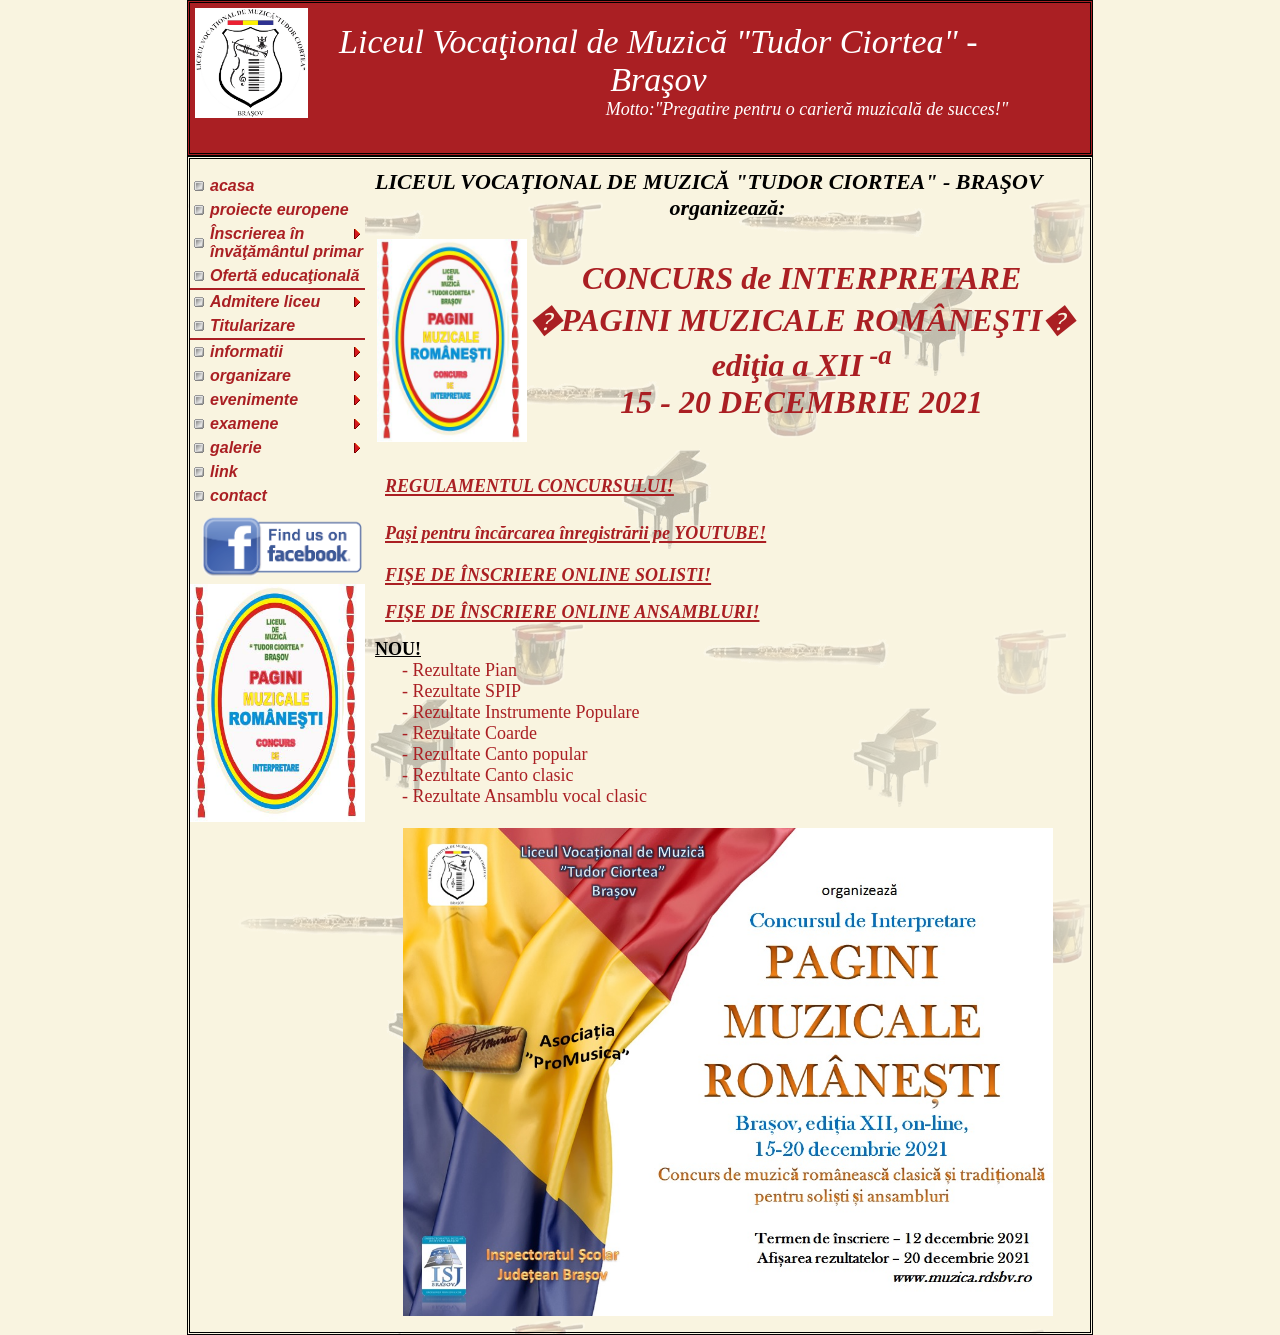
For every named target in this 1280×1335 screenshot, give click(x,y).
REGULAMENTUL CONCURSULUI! (529, 486)
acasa (232, 185)
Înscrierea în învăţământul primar (286, 242)
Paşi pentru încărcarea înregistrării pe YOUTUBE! (575, 533)
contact (238, 495)
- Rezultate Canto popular (481, 754)
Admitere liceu (286, 301)
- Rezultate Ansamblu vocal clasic (511, 796)
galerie (286, 447)
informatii (286, 351)
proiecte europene (279, 209)
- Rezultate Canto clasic (474, 775)
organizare (286, 375)
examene (286, 423)
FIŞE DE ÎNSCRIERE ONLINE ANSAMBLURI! (572, 612)
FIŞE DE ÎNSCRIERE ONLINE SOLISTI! (548, 575)
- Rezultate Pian (446, 670)
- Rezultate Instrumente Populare (507, 712)
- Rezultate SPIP (448, 691)
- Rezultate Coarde (456, 733)
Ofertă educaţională (284, 275)
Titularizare (252, 325)
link (224, 471)
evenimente (286, 399)
